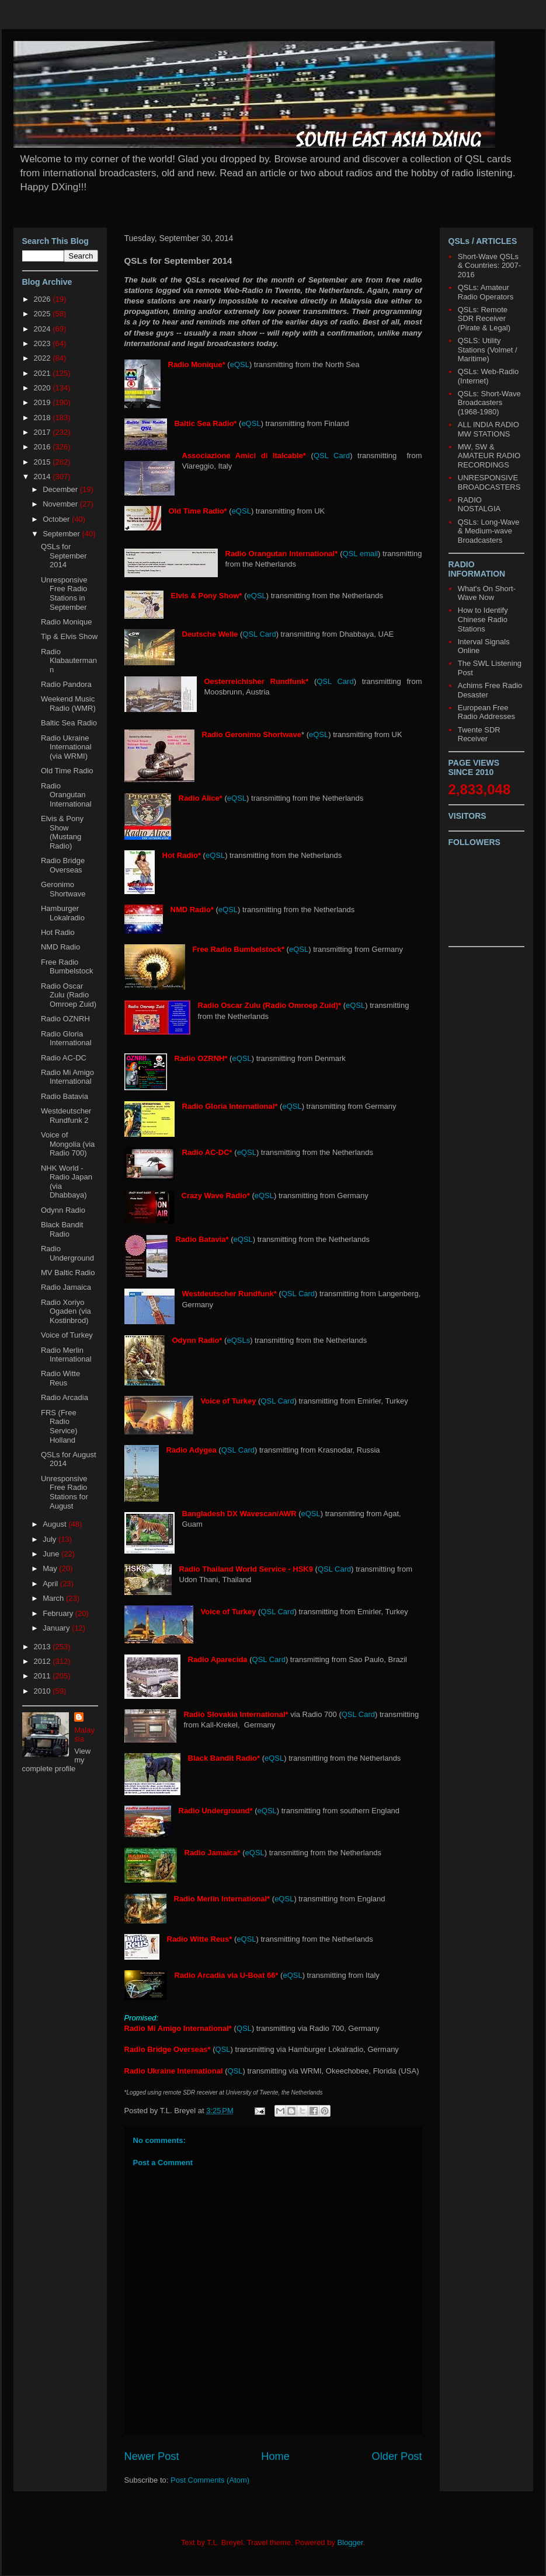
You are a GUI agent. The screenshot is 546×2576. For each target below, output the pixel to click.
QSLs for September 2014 (64, 555)
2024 (43, 328)
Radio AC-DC (63, 1057)
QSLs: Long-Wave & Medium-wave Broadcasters (489, 531)
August (55, 1524)
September (62, 533)
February (59, 1613)
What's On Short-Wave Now (487, 593)
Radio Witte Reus (60, 1378)
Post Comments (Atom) (210, 2480)
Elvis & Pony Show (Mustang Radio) (62, 832)
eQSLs (238, 1340)
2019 (43, 402)
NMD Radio (60, 947)
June (52, 1553)
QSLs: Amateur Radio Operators (485, 292)
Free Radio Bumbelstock (67, 967)
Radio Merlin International (66, 1355)
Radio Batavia (64, 1096)
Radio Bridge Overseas (63, 865)
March (54, 1598)
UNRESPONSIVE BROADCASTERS (489, 482)
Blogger (350, 2542)
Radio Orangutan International (66, 794)
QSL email (360, 553)
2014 (43, 476)
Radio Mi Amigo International (67, 1077)
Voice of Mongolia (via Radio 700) (68, 1143)
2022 (43, 358)
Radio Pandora (66, 684)
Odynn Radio (63, 1210)
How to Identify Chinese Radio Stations (483, 619)
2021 (43, 373)
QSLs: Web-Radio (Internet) (488, 376)
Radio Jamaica (66, 1287)
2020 (43, 387)
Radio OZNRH (65, 1018)
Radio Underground (67, 1253)
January (57, 1628)
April (51, 1583)
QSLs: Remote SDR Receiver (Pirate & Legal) (484, 318)
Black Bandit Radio (62, 1229)
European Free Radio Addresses (486, 712)
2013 (43, 1646)
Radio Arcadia (64, 1397)
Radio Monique (66, 621)
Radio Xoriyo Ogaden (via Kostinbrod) (66, 1311)
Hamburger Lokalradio (63, 913)
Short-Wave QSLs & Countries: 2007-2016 (489, 265)
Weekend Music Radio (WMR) (68, 703)
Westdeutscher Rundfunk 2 (66, 1116)
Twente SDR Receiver (479, 734)
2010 (43, 1691)
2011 (43, 1675)
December (61, 489)
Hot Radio (58, 932)
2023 (43, 343)
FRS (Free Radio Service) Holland (59, 1426)
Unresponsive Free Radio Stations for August (64, 1492)
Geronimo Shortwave (63, 889)
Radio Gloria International (66, 1038)
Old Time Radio (67, 770)
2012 (43, 1661)
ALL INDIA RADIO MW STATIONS (488, 429)
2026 (43, 299)
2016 (43, 446)
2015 (43, 462)
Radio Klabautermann (69, 660)
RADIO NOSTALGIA (479, 504)
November (61, 504)
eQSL (239, 364)
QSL (244, 2028)
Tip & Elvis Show (69, 636)
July (50, 1539)
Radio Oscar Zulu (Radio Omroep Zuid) (68, 995)
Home (275, 2456)
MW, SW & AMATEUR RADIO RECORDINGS (489, 455)
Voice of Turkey (67, 1335)
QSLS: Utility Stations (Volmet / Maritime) (487, 349)
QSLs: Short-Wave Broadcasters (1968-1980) (489, 402)
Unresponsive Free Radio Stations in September (64, 593)
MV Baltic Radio (68, 1272)
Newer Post (151, 2456)
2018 (43, 417)
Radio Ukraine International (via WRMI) (66, 747)
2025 (43, 313)
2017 (43, 432)
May (51, 1568)
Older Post (397, 2456)
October (57, 519)
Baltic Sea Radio (69, 722)
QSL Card (332, 455)
